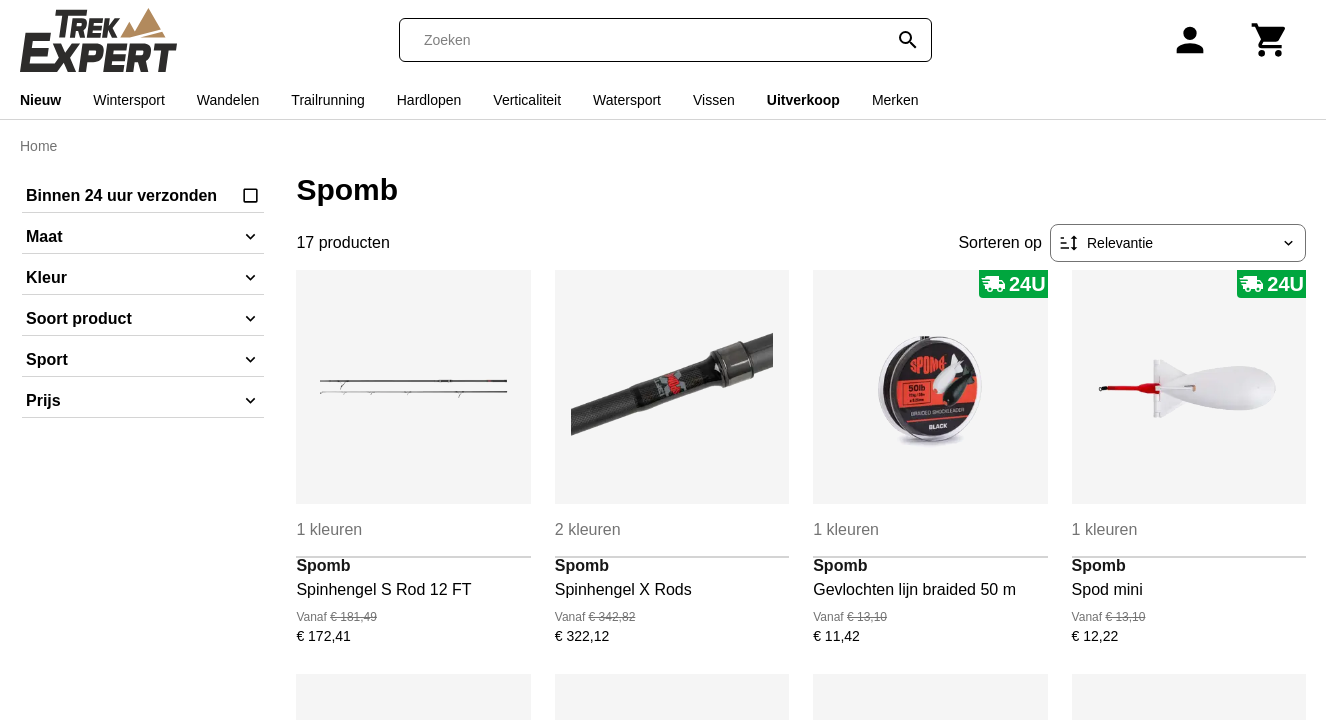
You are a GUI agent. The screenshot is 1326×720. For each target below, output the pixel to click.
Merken (895, 100)
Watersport (627, 100)
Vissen (714, 100)
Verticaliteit (527, 100)
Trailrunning (327, 100)
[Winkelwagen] (1270, 40)
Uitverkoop (803, 100)
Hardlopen (429, 100)
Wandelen (228, 100)
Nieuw (40, 100)
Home (38, 146)
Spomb (323, 565)
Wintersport (129, 100)
